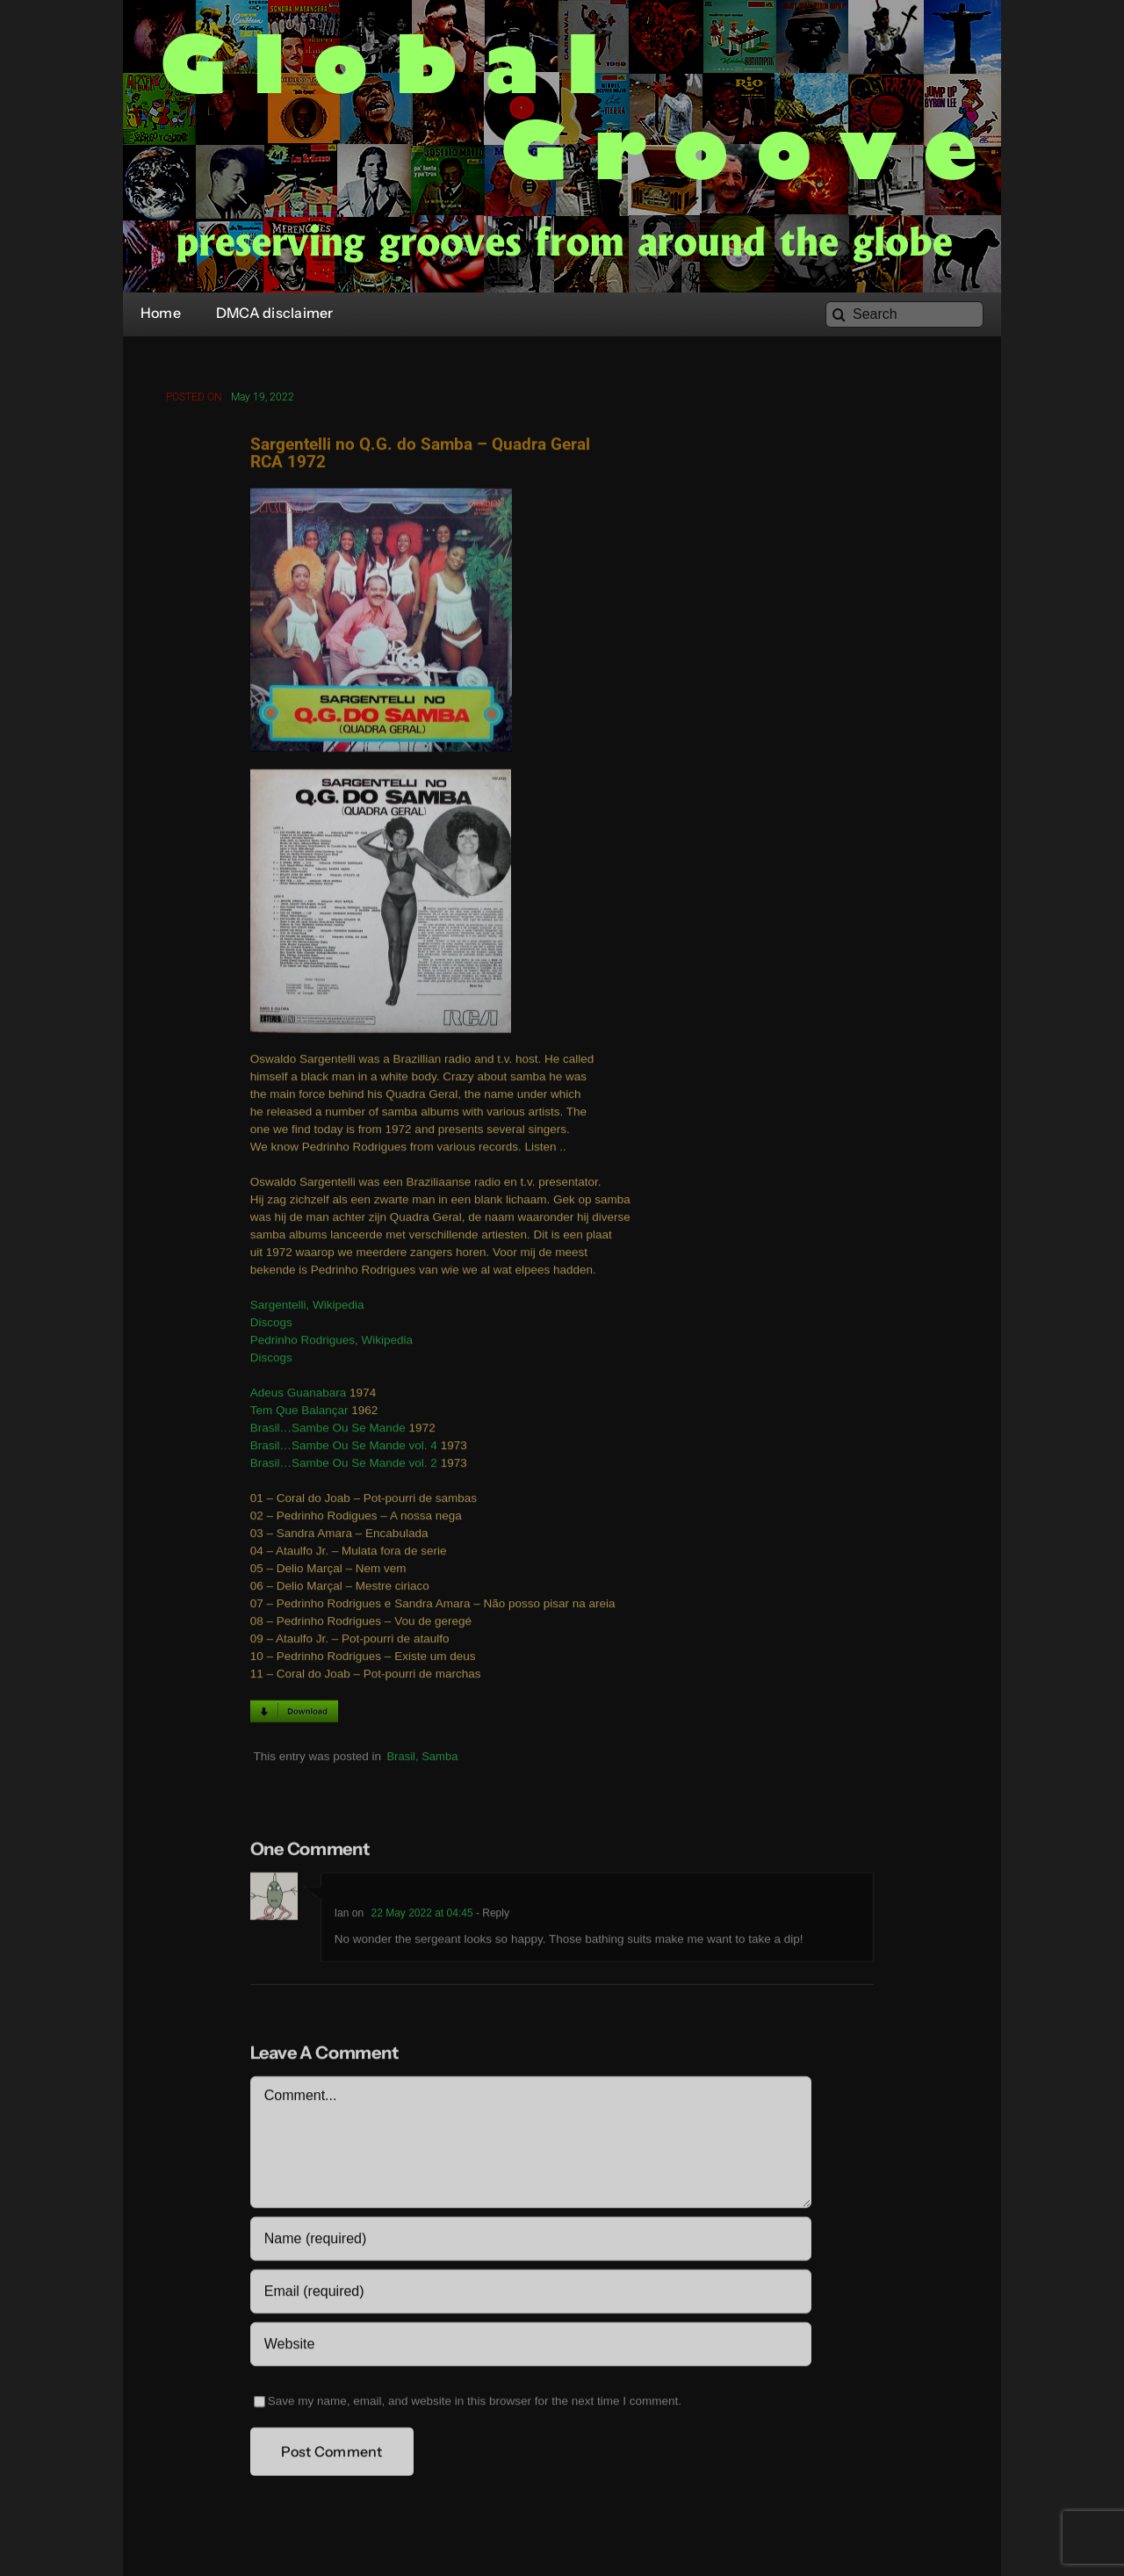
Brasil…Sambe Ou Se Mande (328, 1430)
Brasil (400, 1757)
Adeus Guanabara (298, 1395)
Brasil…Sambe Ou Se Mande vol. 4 (343, 1447)
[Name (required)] (530, 2241)
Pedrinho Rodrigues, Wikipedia (331, 1342)
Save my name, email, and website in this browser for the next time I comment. (474, 2403)
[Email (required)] (530, 2294)
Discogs (271, 1324)
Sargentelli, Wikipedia (307, 1307)
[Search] (904, 314)
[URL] (530, 2347)
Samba (440, 1757)
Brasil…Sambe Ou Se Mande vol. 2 (343, 1465)
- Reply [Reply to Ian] (491, 1915)
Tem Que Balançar (299, 1412)
